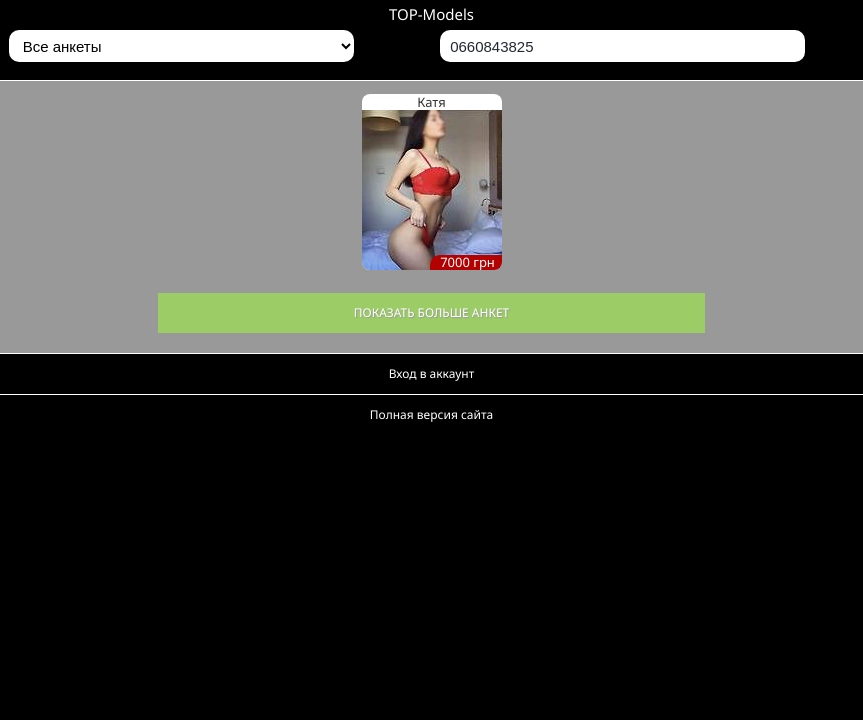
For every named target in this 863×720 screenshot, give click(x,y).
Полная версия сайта (431, 414)
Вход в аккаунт (432, 373)
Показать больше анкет (432, 312)
